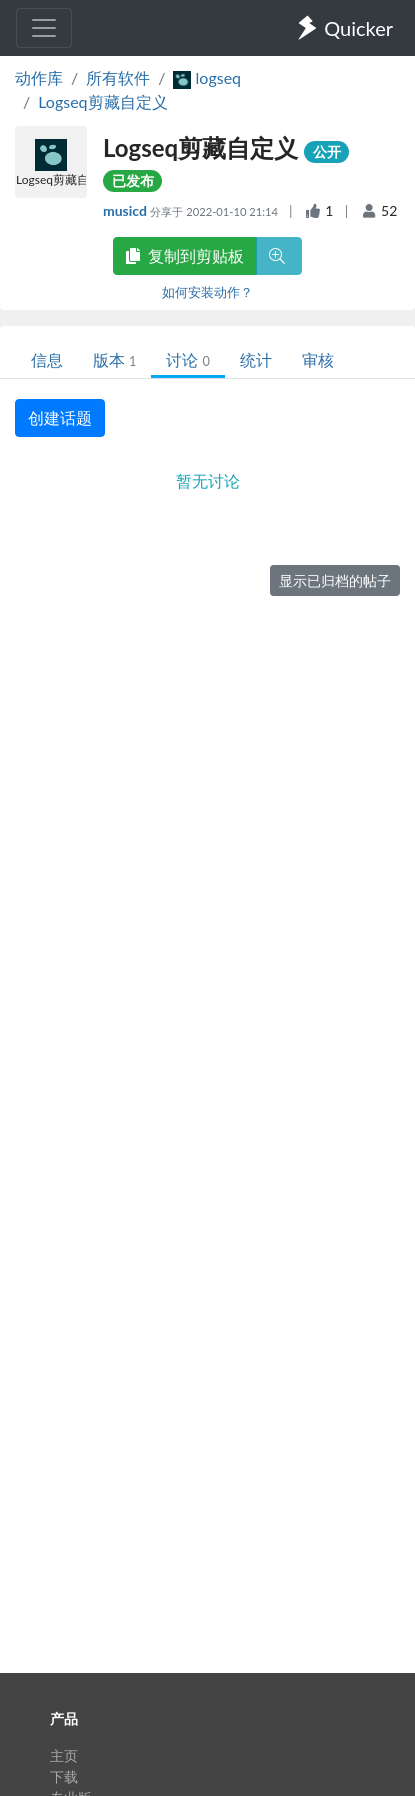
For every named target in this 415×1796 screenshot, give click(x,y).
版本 (114, 359)
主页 (64, 1755)
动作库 (39, 77)
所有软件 (118, 77)
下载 (64, 1776)
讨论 (187, 359)
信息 (47, 359)
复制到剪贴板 (185, 255)
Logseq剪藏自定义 (102, 101)
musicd (126, 210)
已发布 (133, 180)
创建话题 (60, 417)
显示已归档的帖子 (335, 580)
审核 (318, 359)
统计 (256, 359)
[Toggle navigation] (44, 28)
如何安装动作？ (207, 292)
